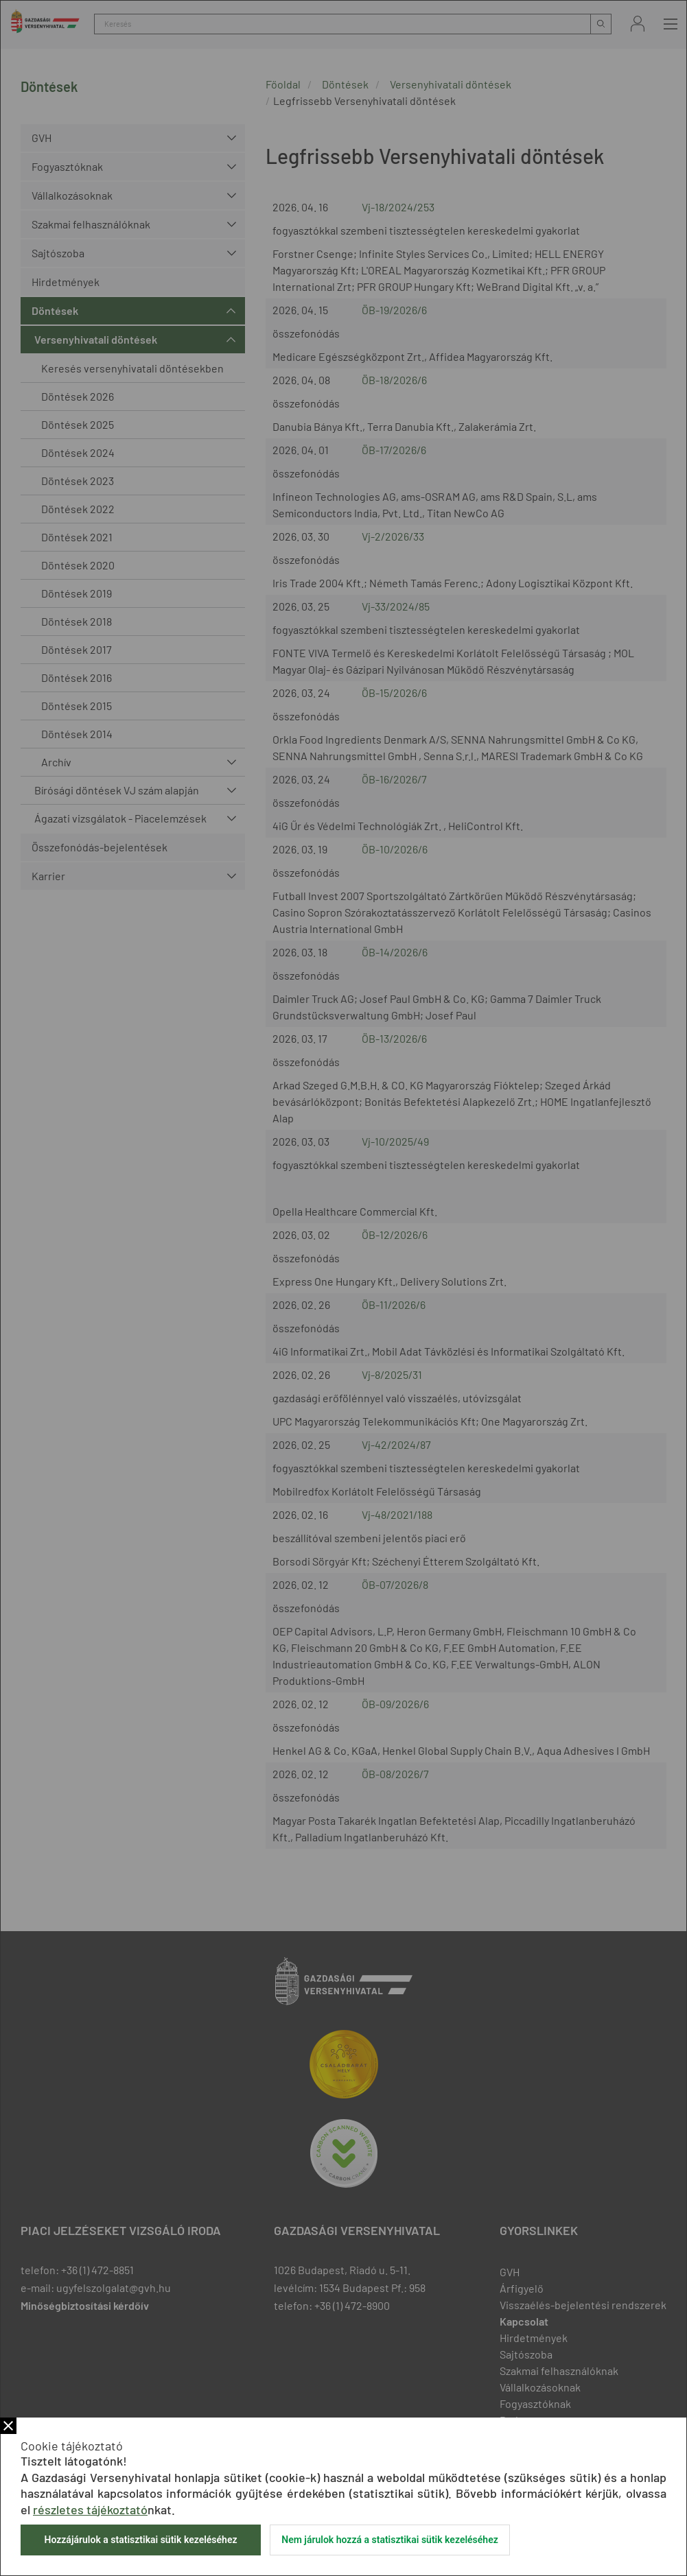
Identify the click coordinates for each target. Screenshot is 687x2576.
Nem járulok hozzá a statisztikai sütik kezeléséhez (389, 2539)
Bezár (8, 2426)
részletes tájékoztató (90, 2509)
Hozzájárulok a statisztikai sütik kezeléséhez (140, 2539)
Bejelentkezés (637, 23)
